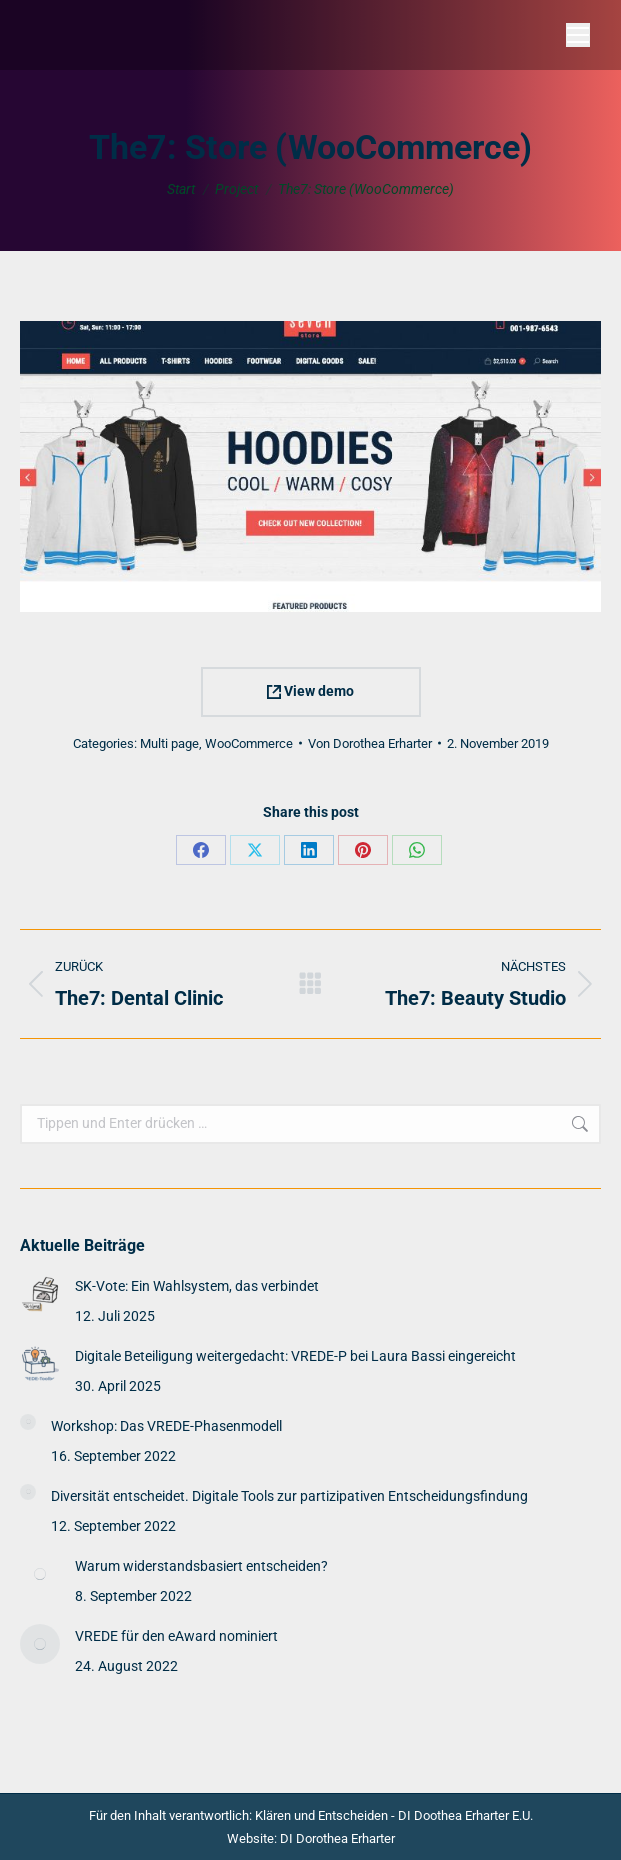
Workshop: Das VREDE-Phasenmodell (166, 1426)
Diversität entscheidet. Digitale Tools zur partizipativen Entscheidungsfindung (289, 1496)
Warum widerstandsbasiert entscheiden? (201, 1566)
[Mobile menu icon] (578, 35)
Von (370, 743)
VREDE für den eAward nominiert (176, 1636)
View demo (310, 691)
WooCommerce (249, 743)
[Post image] (40, 1294)
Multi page (169, 743)
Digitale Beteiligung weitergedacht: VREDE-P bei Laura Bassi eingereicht (295, 1356)
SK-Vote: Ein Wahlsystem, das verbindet (197, 1286)
